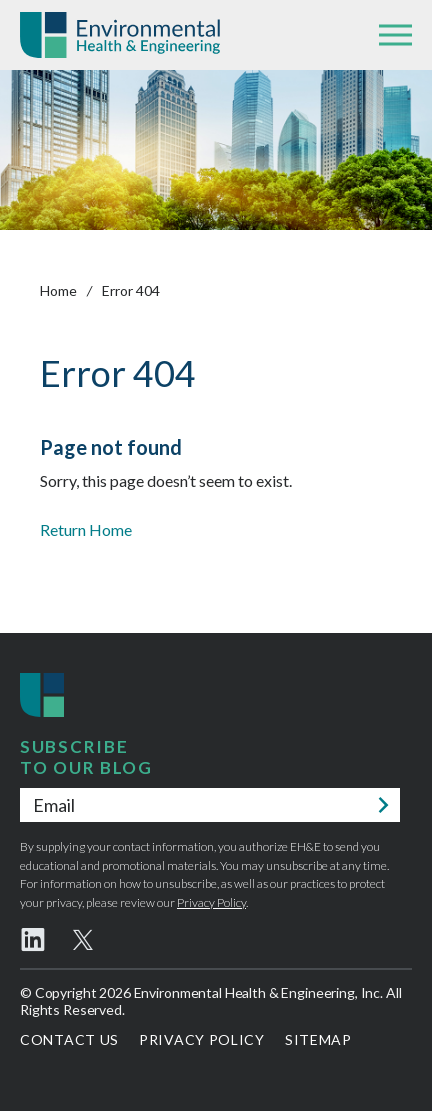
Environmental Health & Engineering (120, 35)
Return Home (86, 529)
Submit (383, 805)
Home (58, 290)
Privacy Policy (211, 902)
